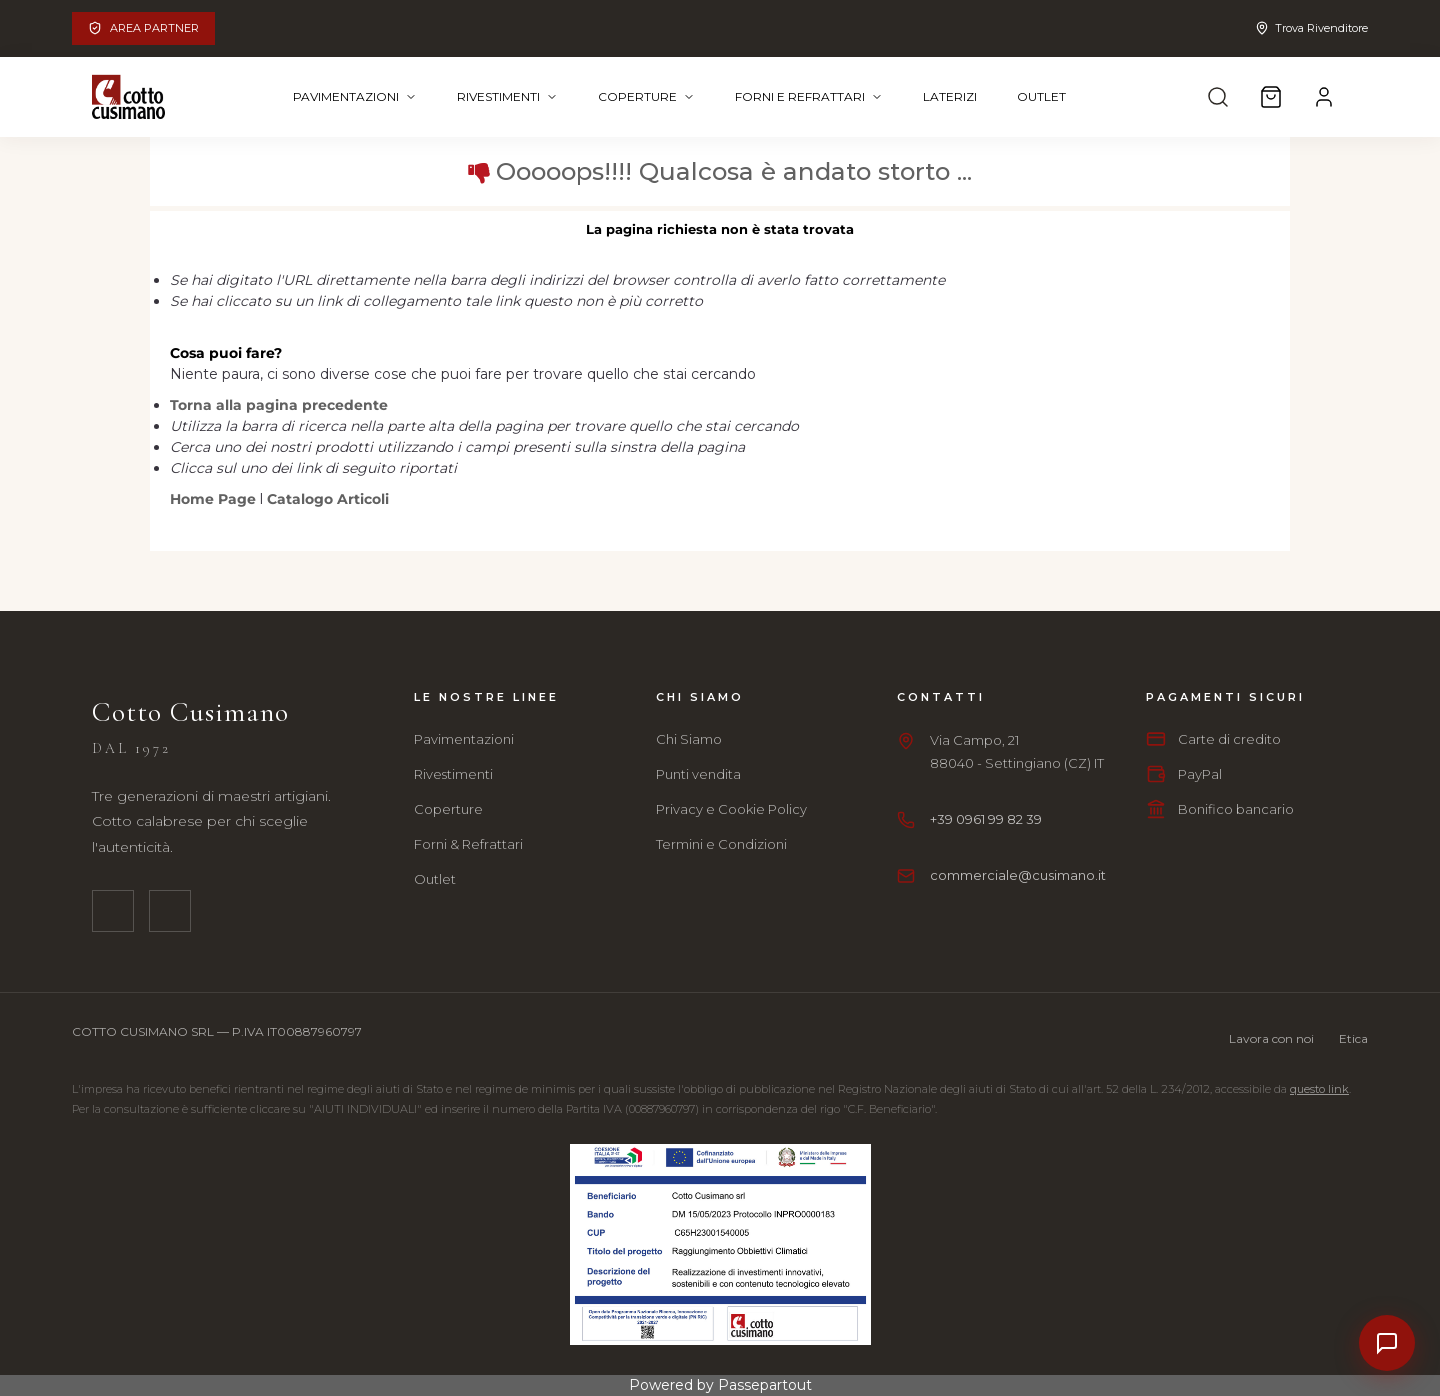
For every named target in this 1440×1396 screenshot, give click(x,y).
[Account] (1324, 97)
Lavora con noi (1271, 1038)
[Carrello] (1271, 97)
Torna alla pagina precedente (279, 405)
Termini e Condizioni (721, 844)
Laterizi (950, 96)
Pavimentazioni (355, 96)
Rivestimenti (507, 96)
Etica (1353, 1038)
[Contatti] (1387, 1343)
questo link (1319, 1089)
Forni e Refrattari (809, 96)
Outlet (1041, 96)
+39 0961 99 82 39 (986, 819)
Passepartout (765, 1385)
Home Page (215, 499)
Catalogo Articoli (328, 499)
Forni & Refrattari (468, 844)
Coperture (646, 96)
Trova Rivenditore (1311, 28)
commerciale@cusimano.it (1018, 875)
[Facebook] (113, 911)
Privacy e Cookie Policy (731, 809)
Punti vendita (698, 774)
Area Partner (143, 28)
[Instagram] (170, 911)
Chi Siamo (689, 739)
